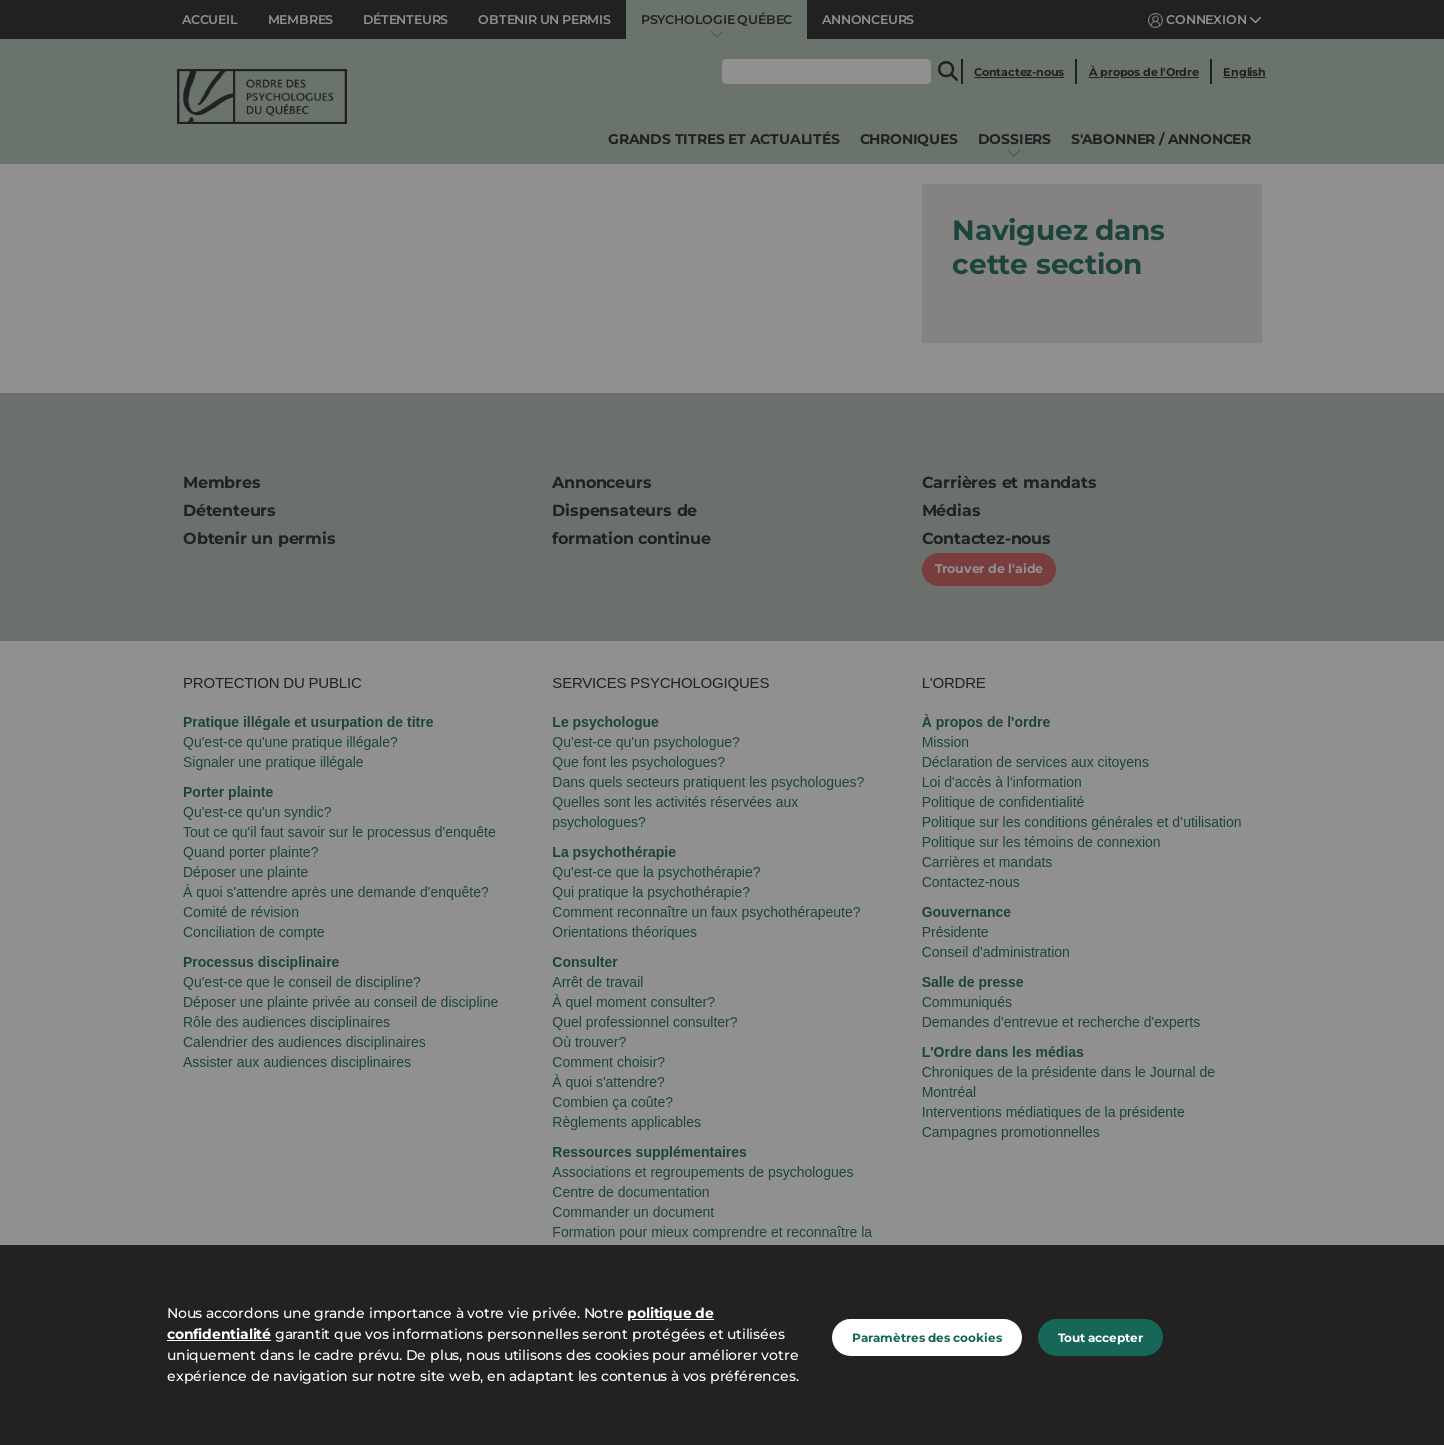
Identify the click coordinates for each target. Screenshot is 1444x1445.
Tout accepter (1100, 1337)
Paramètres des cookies (927, 1337)
